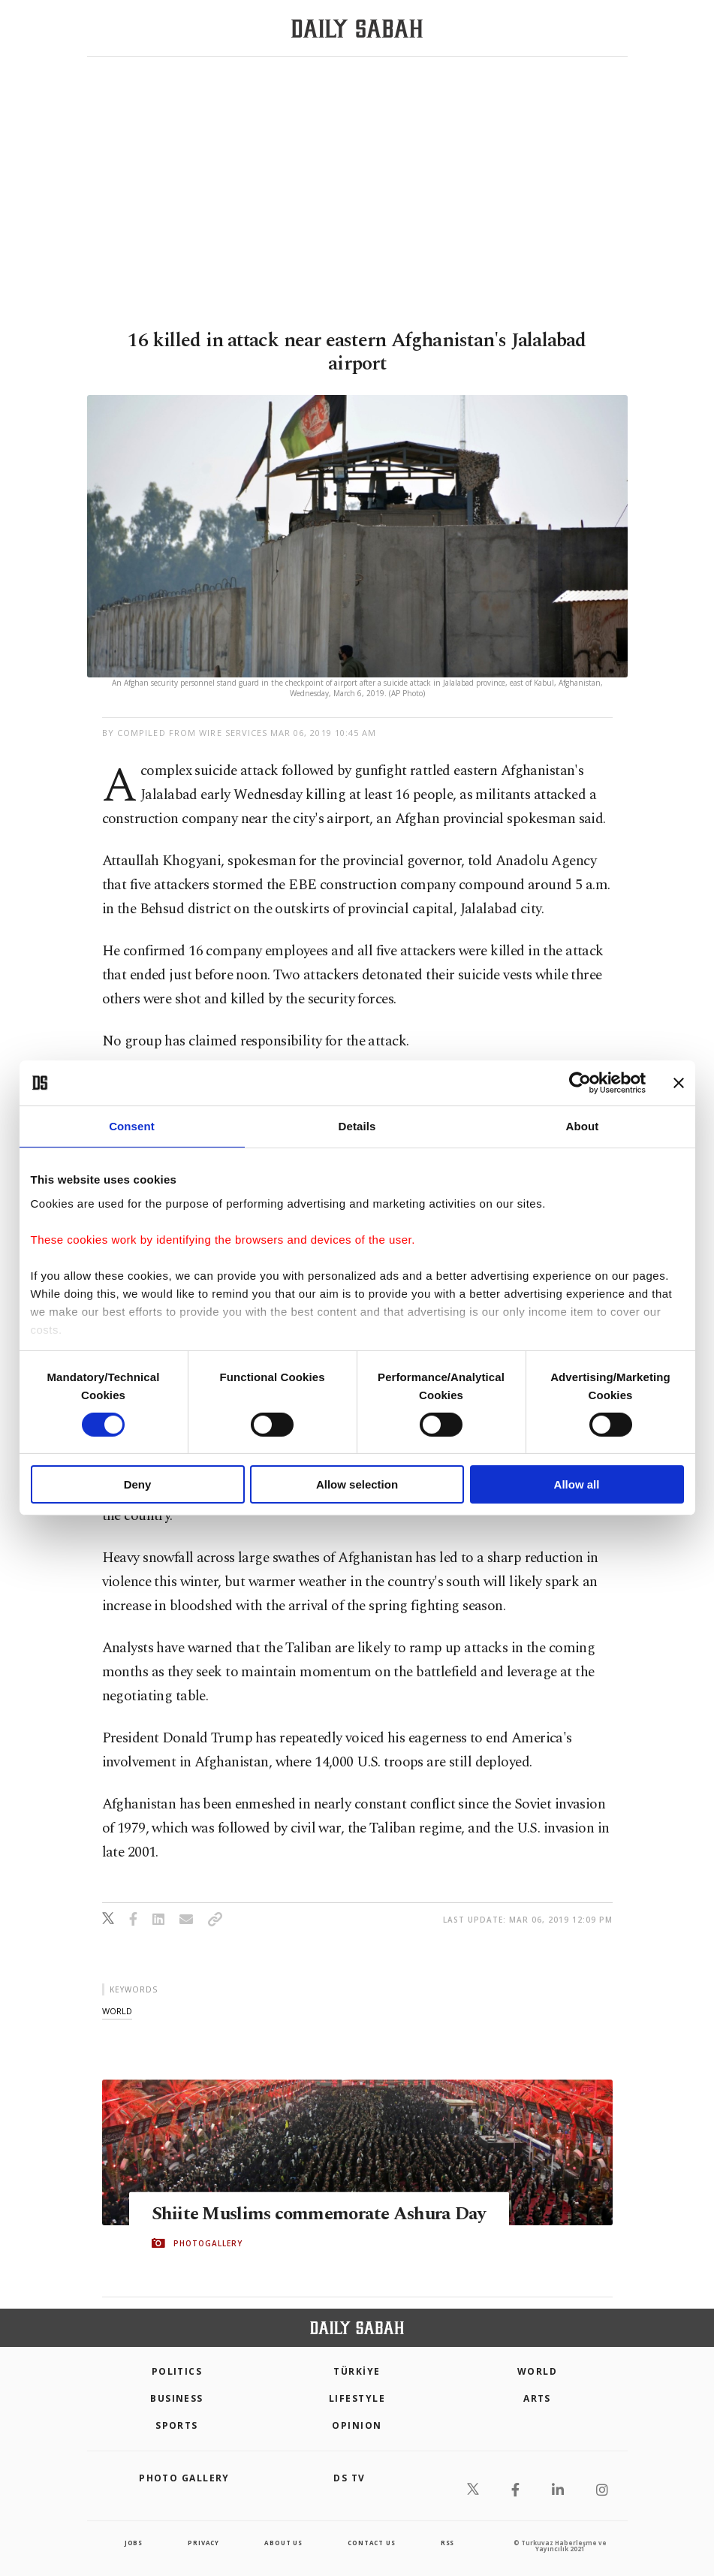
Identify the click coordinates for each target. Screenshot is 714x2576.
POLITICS (177, 2371)
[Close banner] (678, 1083)
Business (176, 2398)
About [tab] (582, 1126)
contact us (371, 2542)
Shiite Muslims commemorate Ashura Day (305, 2213)
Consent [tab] (132, 1126)
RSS (447, 2542)
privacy (203, 2542)
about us (283, 2542)
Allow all (577, 1484)
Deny (138, 1484)
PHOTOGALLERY (208, 2254)
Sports (176, 2425)
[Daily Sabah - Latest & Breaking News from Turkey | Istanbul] (357, 29)
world (117, 2010)
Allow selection (357, 1484)
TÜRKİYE (356, 2371)
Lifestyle (357, 2398)
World (537, 2371)
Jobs (134, 2542)
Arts (537, 2398)
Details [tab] (357, 1126)
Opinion (356, 2425)
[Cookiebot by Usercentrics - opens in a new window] (580, 1083)
